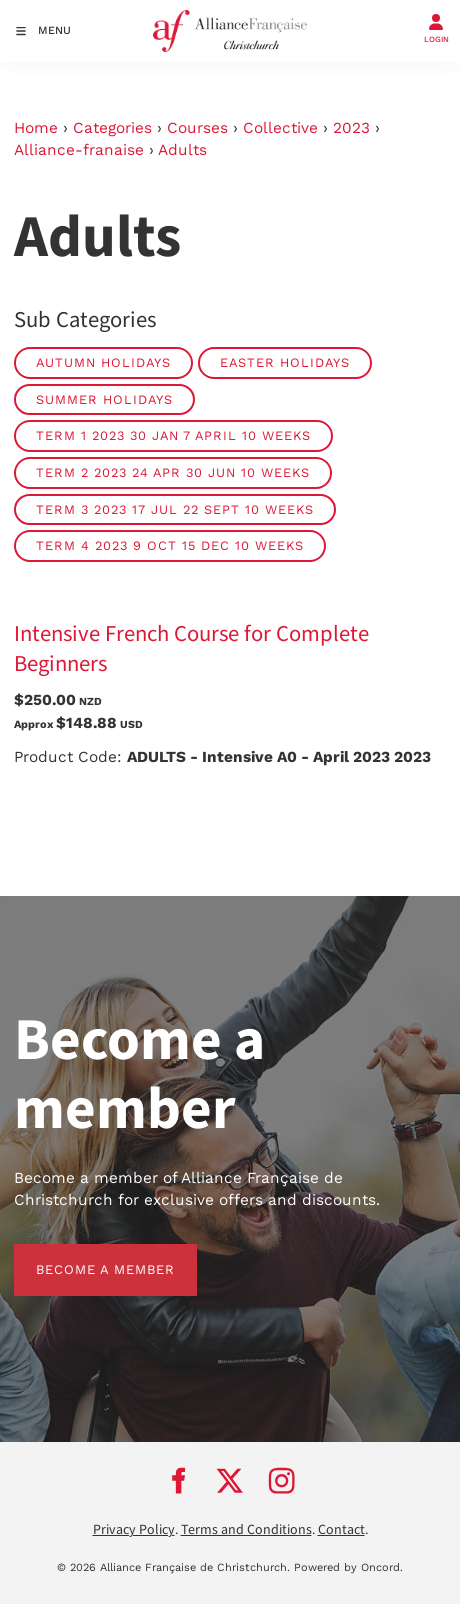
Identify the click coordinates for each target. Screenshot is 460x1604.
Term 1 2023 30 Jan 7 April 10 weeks (173, 435)
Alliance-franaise (79, 150)
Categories (112, 128)
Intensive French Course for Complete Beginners (191, 649)
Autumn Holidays (103, 362)
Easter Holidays (285, 362)
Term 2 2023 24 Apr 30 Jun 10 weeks (173, 472)
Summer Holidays (104, 399)
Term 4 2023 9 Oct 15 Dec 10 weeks (170, 545)
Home (36, 128)
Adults (182, 150)
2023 (351, 128)
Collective (280, 128)
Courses (197, 128)
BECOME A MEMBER (83, 1254)
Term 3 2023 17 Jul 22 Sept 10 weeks (175, 509)
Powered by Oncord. (348, 1567)
